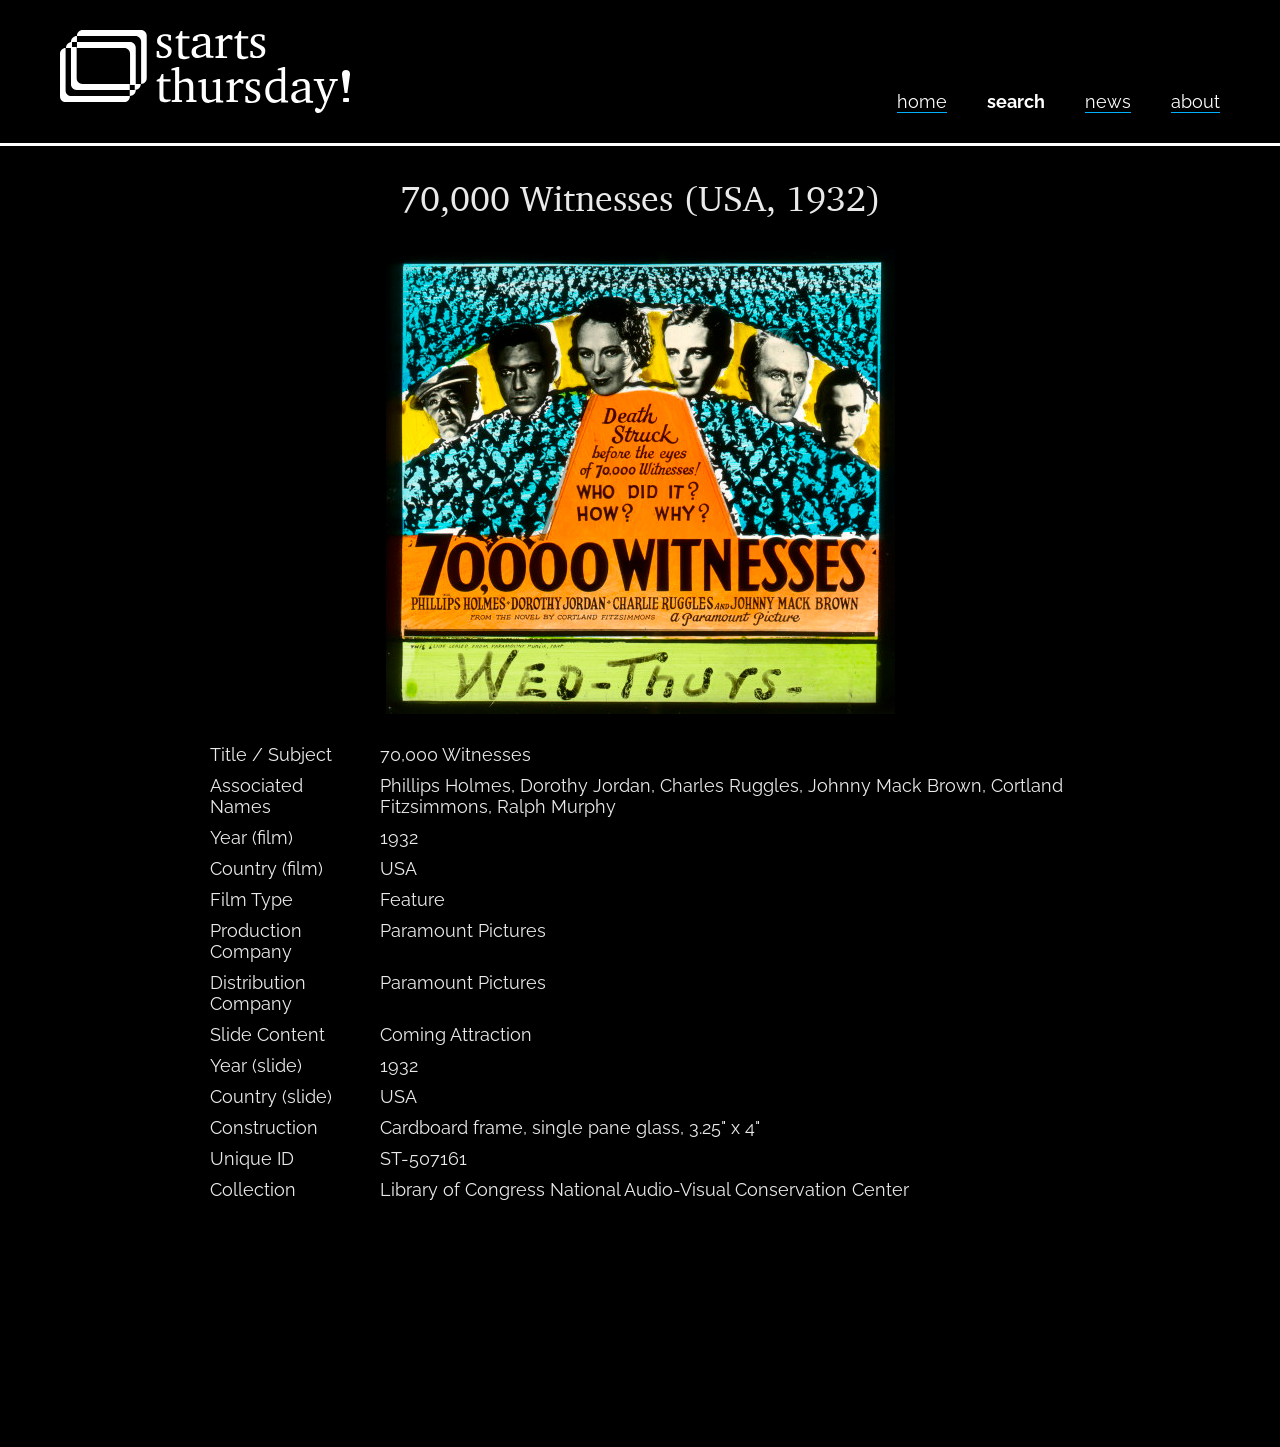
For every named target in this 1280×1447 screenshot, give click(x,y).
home (922, 101)
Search (1016, 101)
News (1108, 101)
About (1195, 101)
